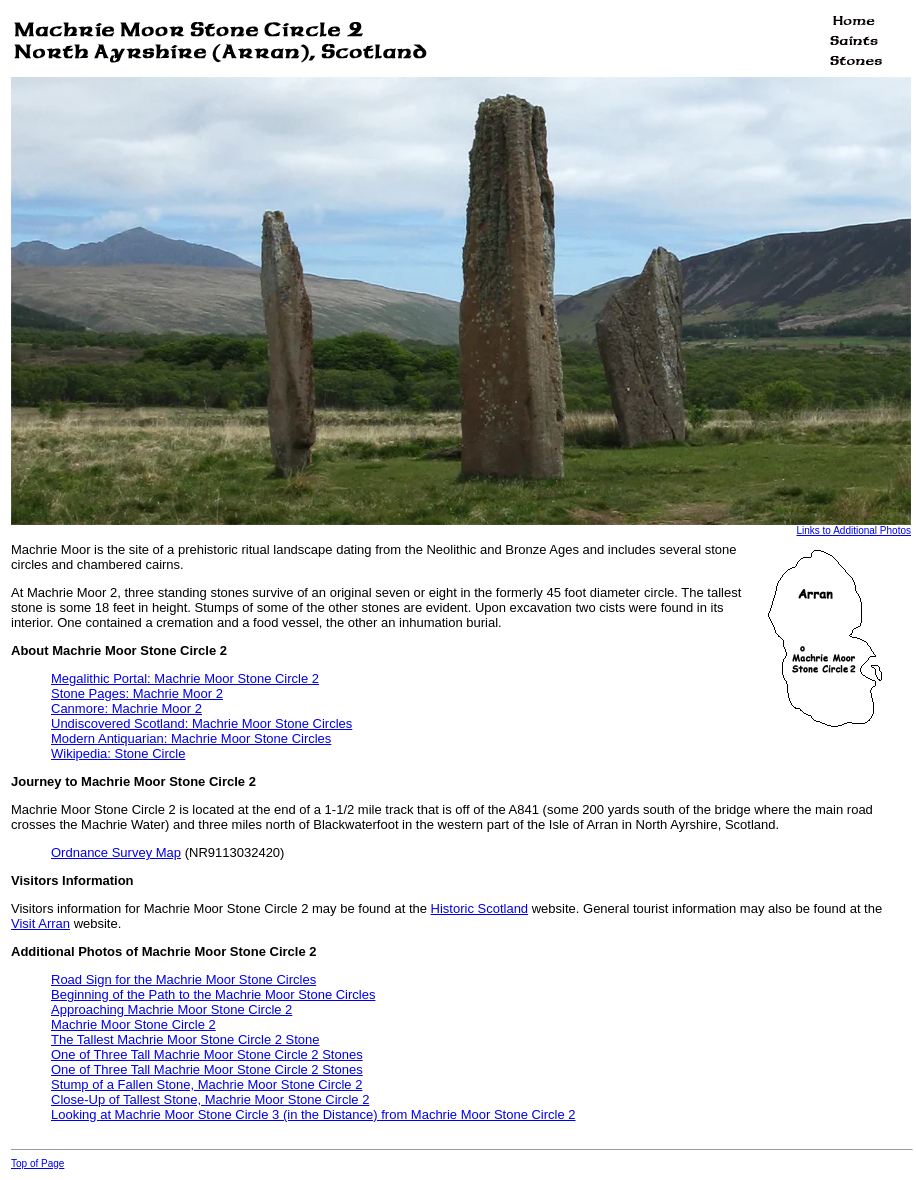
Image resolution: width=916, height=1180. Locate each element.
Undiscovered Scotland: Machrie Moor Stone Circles (201, 723)
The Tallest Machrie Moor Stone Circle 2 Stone (185, 1039)
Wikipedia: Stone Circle (118, 753)
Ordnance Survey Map (116, 852)
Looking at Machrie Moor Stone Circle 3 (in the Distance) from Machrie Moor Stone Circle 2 (313, 1114)
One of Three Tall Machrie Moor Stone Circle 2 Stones (207, 1054)
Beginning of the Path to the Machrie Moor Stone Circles (213, 994)
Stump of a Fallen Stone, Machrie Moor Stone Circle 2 (206, 1084)
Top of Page (37, 1163)
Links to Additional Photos (853, 530)
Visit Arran (40, 923)
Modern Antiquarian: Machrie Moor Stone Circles (191, 738)
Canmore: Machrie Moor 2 (126, 708)
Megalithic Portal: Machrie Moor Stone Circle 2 (185, 678)
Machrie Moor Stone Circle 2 (133, 1024)
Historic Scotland (480, 908)
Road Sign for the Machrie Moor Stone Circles (183, 979)
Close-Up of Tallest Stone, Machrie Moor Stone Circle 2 (210, 1099)
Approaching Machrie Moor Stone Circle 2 (171, 1009)
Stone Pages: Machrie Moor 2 (137, 693)
